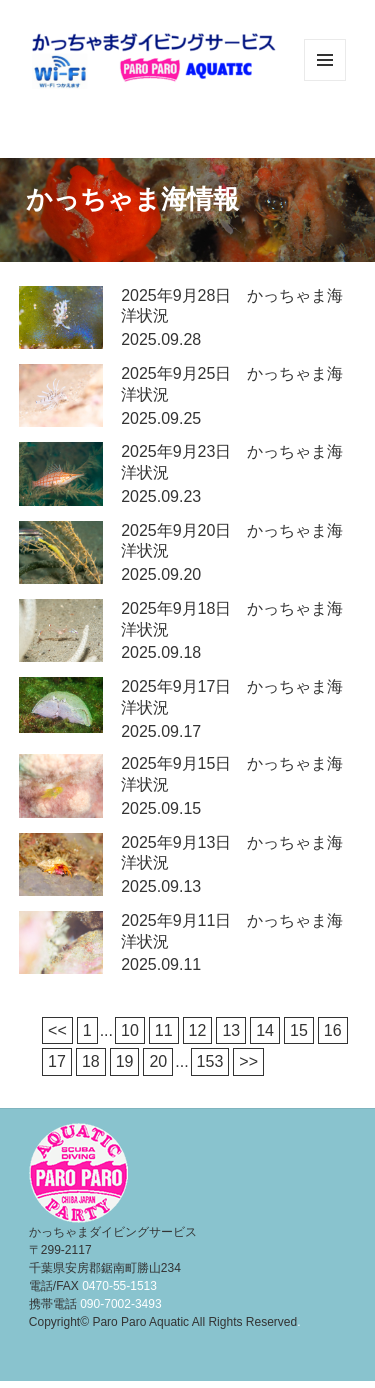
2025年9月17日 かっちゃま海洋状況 (232, 697)
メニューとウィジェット (325, 80)
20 (158, 1061)
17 (57, 1061)
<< (57, 1030)
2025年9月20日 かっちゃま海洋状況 (232, 541)
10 (130, 1030)
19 (125, 1061)
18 (91, 1061)
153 (210, 1061)
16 (333, 1030)
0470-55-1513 (119, 1286)
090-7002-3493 (120, 1304)
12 (198, 1030)
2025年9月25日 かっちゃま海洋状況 (232, 384)
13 (231, 1030)
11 (164, 1030)
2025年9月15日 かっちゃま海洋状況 (232, 774)
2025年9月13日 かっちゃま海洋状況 (232, 853)
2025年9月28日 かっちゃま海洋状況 (232, 306)
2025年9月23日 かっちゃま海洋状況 (232, 462)
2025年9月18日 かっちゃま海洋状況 (232, 619)
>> (248, 1061)
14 (265, 1030)
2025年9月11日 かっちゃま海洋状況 (232, 931)
